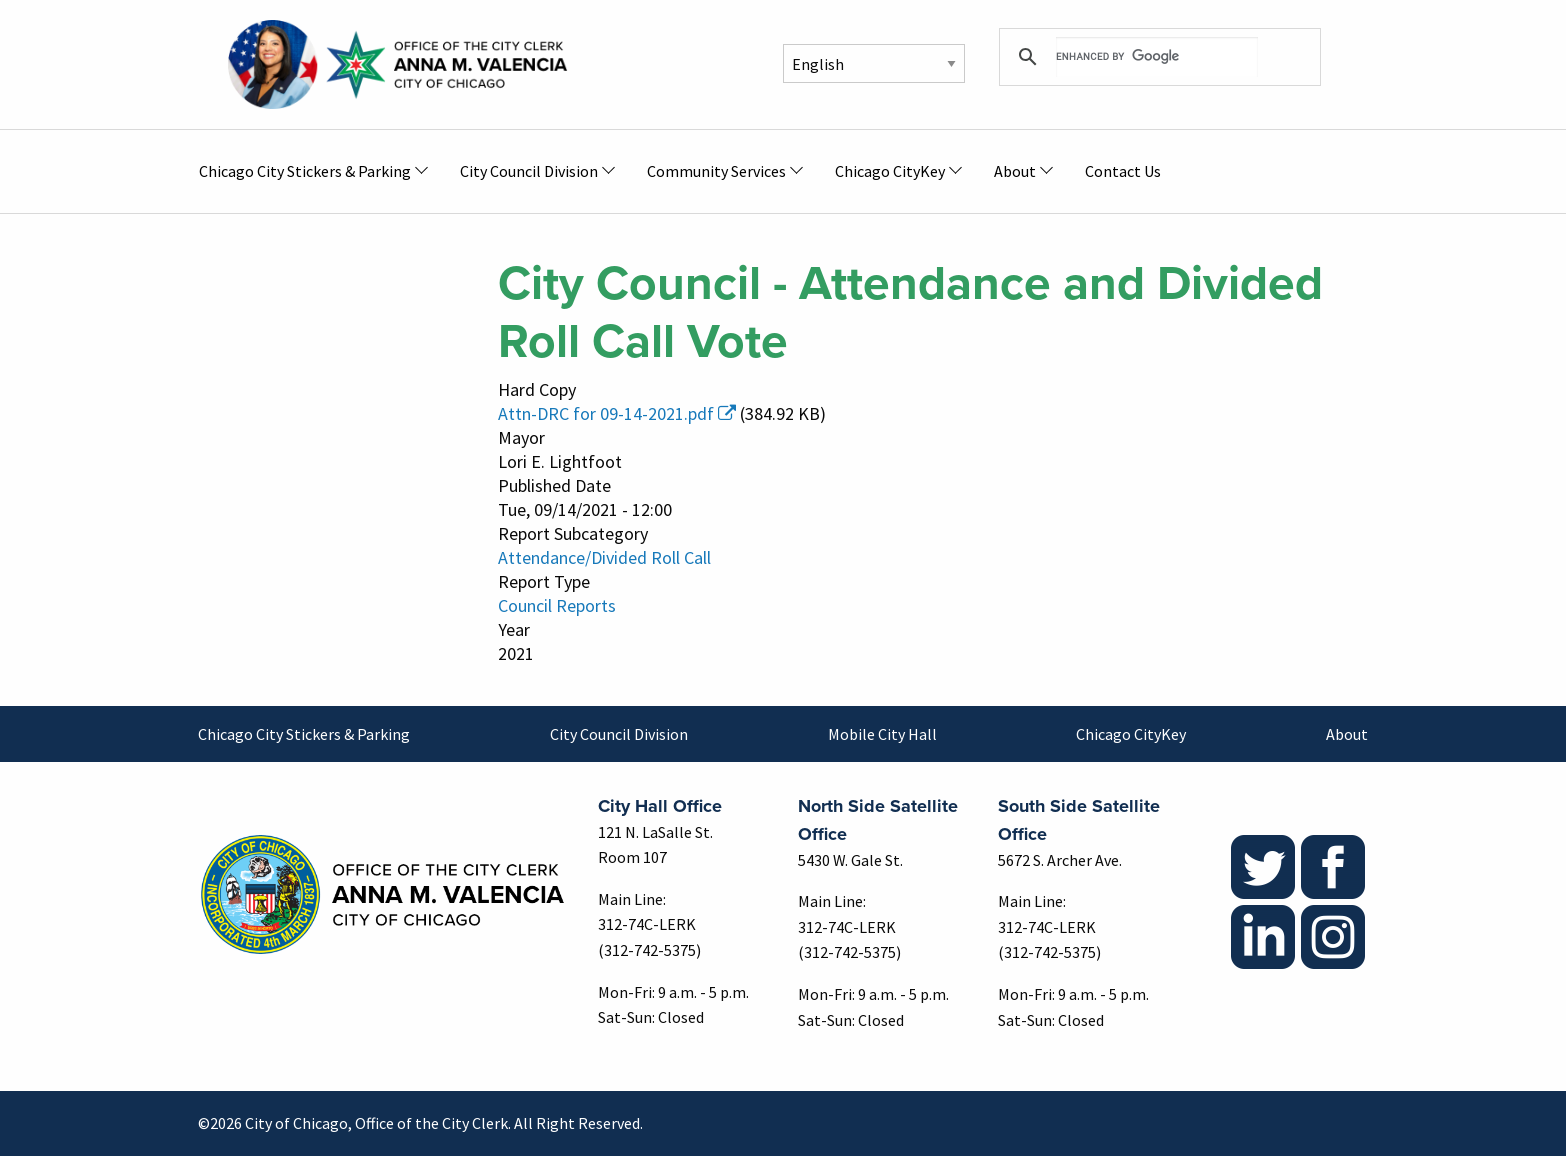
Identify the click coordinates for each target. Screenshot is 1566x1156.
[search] (1157, 57)
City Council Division (619, 734)
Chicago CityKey (1131, 734)
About (1347, 734)
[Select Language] (874, 63)
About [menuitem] (1015, 171)
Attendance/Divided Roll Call (604, 557)
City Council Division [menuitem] (529, 171)
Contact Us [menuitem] (1123, 171)
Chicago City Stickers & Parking (304, 734)
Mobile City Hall (882, 734)
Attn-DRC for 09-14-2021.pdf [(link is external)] (617, 413)
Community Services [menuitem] (716, 171)
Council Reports (557, 605)
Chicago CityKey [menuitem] (890, 171)
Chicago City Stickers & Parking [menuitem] (305, 171)
